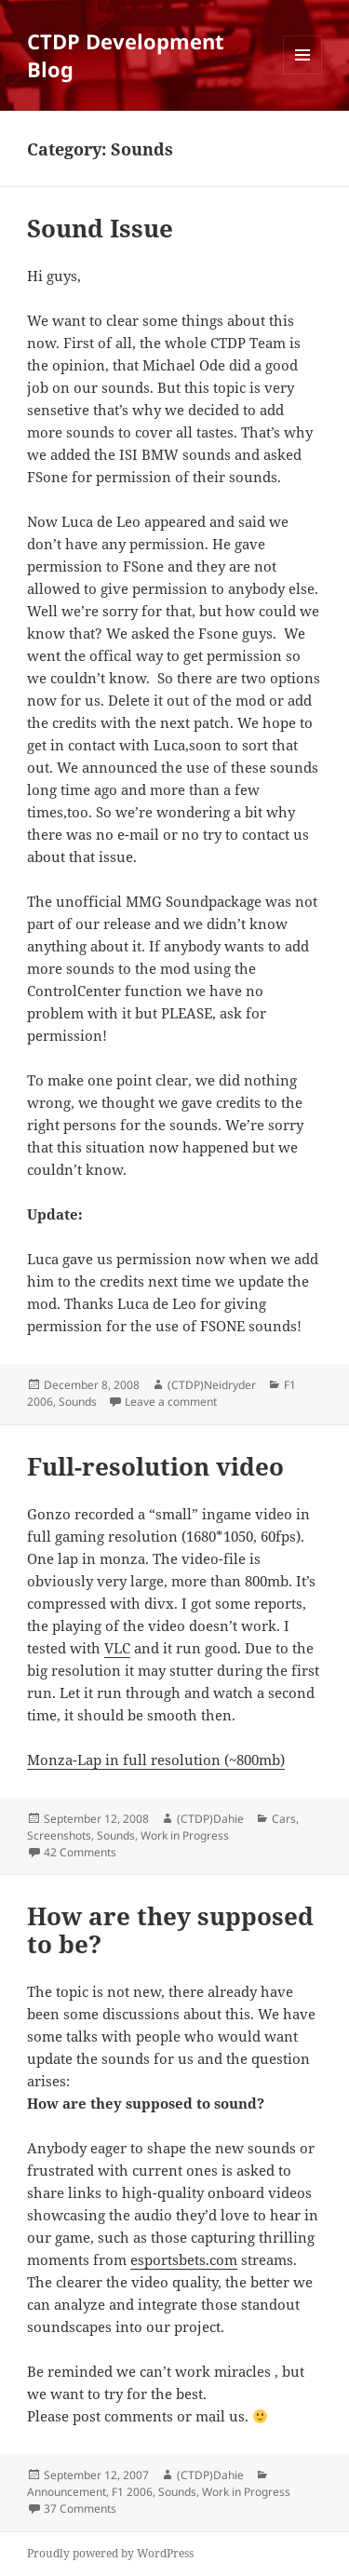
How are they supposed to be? (170, 1930)
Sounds (78, 1401)
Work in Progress (185, 1835)
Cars (284, 1819)
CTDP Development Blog (125, 55)
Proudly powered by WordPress (110, 2553)
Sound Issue (100, 228)
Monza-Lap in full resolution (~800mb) (156, 1759)
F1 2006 (132, 2492)
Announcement (66, 2492)
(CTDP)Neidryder (212, 1385)
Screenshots (59, 1835)
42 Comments (80, 1852)
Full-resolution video (155, 1466)
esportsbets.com (183, 2259)
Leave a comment (171, 1401)
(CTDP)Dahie (210, 1819)
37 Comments (80, 2508)
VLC (117, 1648)
